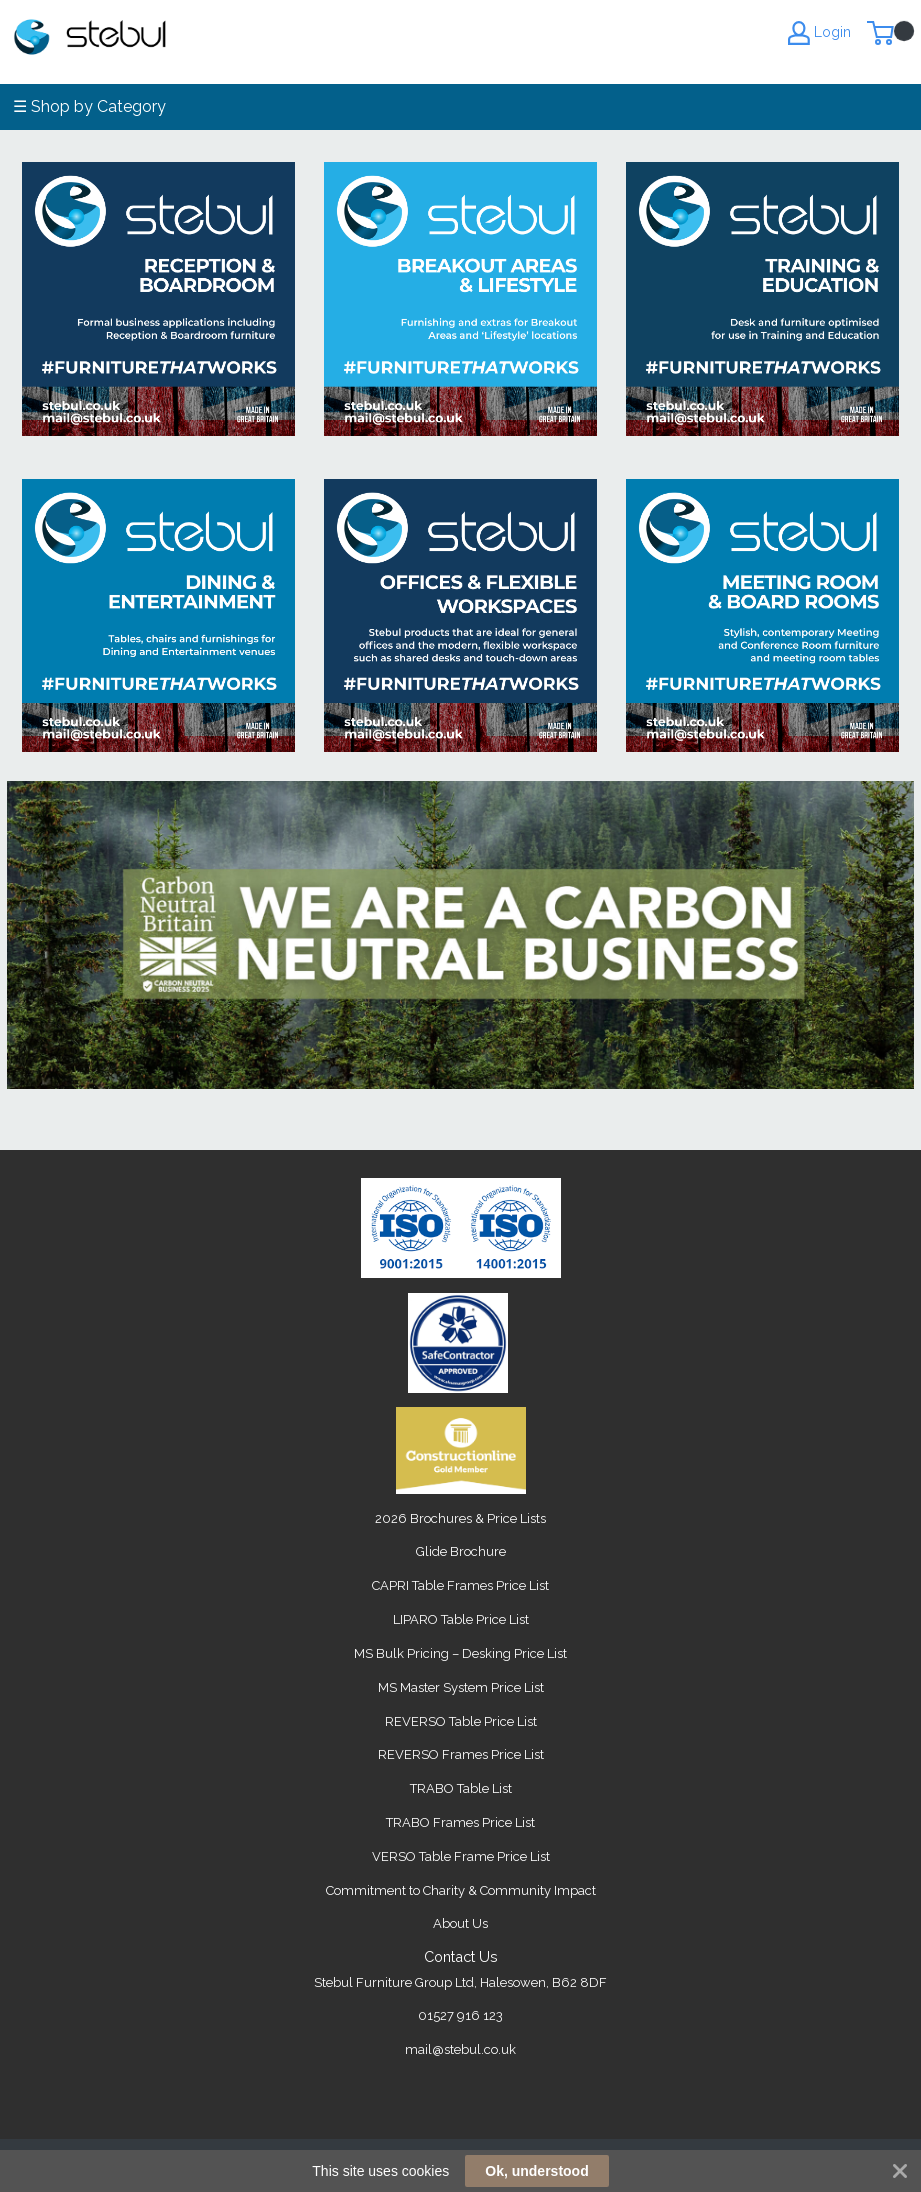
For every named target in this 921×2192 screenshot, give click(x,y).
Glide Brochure (461, 1551)
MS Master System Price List (461, 1687)
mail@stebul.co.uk (460, 2049)
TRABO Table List (461, 1788)
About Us (460, 1923)
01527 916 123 (460, 2015)
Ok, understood (536, 2171)
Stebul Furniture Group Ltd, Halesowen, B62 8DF (460, 1982)
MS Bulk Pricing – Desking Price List (460, 1653)
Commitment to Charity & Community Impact (461, 1890)
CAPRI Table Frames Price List (460, 1585)
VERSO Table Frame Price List (461, 1856)
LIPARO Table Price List (461, 1619)
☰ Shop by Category (89, 106)
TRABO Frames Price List (460, 1822)
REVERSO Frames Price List (461, 1754)
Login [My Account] (819, 33)
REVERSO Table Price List (461, 1721)
